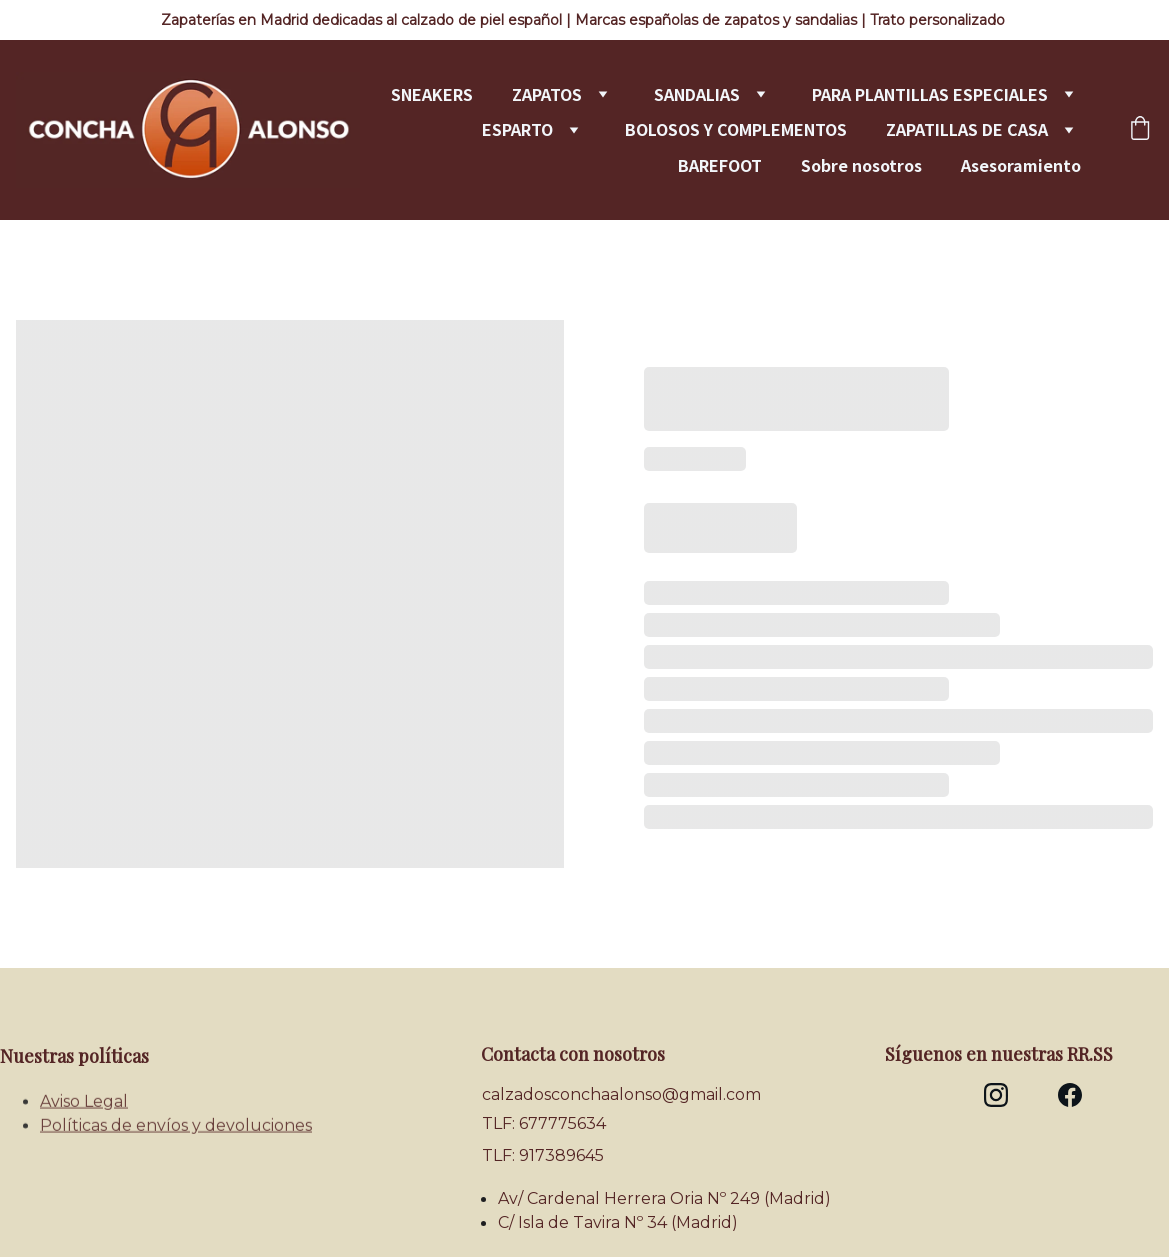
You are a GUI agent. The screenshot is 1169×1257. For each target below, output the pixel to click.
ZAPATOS (547, 94)
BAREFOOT (720, 165)
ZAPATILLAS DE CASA (967, 129)
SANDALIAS (697, 94)
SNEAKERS (432, 94)
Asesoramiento (1021, 165)
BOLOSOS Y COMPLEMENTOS (736, 129)
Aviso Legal (84, 1105)
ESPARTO (517, 129)
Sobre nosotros (861, 165)
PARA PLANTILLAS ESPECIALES (930, 94)
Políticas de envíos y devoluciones (176, 1129)
